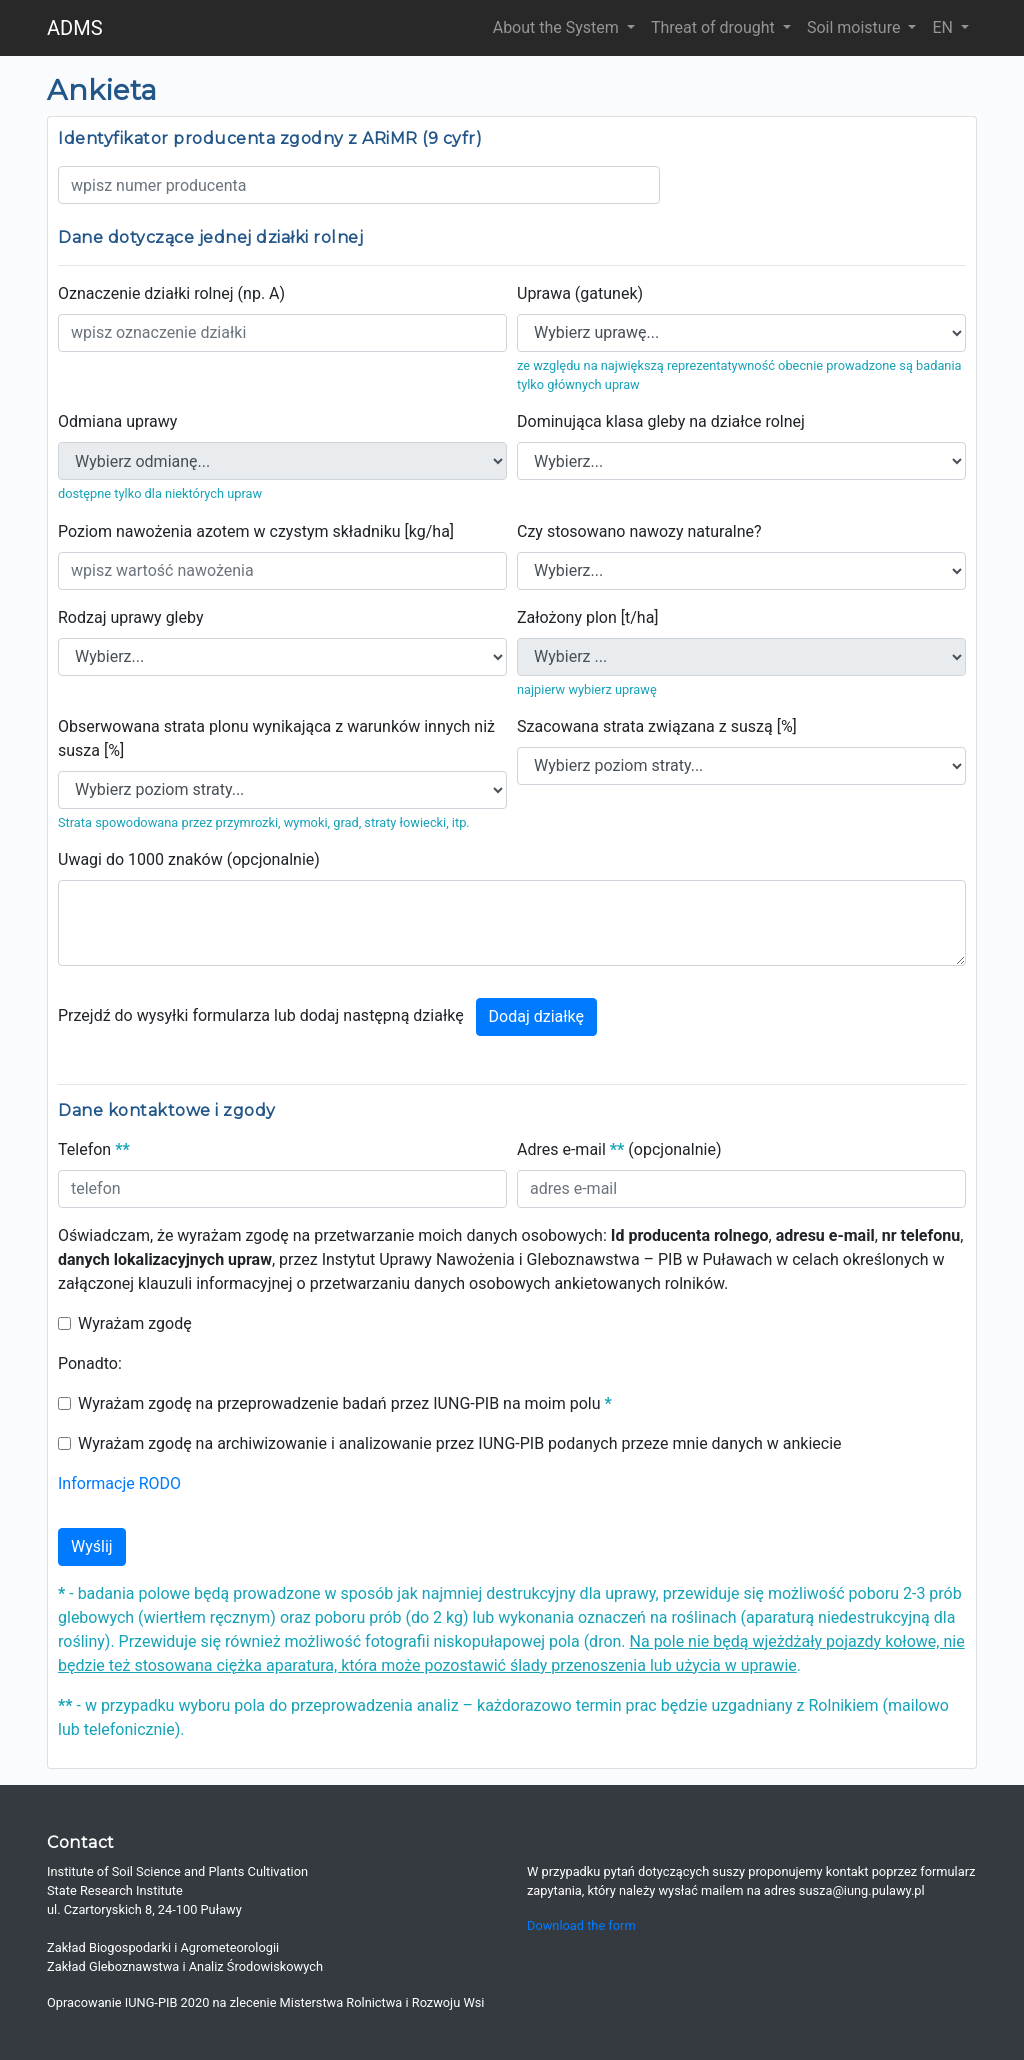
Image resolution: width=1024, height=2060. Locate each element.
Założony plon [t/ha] (588, 617)
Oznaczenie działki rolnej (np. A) (171, 293)
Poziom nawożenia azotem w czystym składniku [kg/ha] (256, 531)
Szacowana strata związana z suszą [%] (657, 726)
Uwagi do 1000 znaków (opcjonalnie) (189, 859)
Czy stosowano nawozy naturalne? (639, 531)
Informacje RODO (119, 1483)
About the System (558, 27)
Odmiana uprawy (117, 421)
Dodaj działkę (536, 1016)
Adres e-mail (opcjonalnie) (619, 1149)
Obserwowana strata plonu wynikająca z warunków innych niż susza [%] (276, 738)
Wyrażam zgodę (135, 1323)
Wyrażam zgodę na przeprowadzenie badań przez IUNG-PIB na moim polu (345, 1403)
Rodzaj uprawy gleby (130, 617)
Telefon (94, 1149)
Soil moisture (855, 27)
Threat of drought (715, 27)
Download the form (581, 1925)
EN (944, 27)
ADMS (75, 28)
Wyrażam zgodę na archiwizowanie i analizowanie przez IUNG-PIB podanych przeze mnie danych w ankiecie (460, 1443)
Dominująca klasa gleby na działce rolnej (661, 421)
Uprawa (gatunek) (580, 293)
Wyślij (92, 1546)
